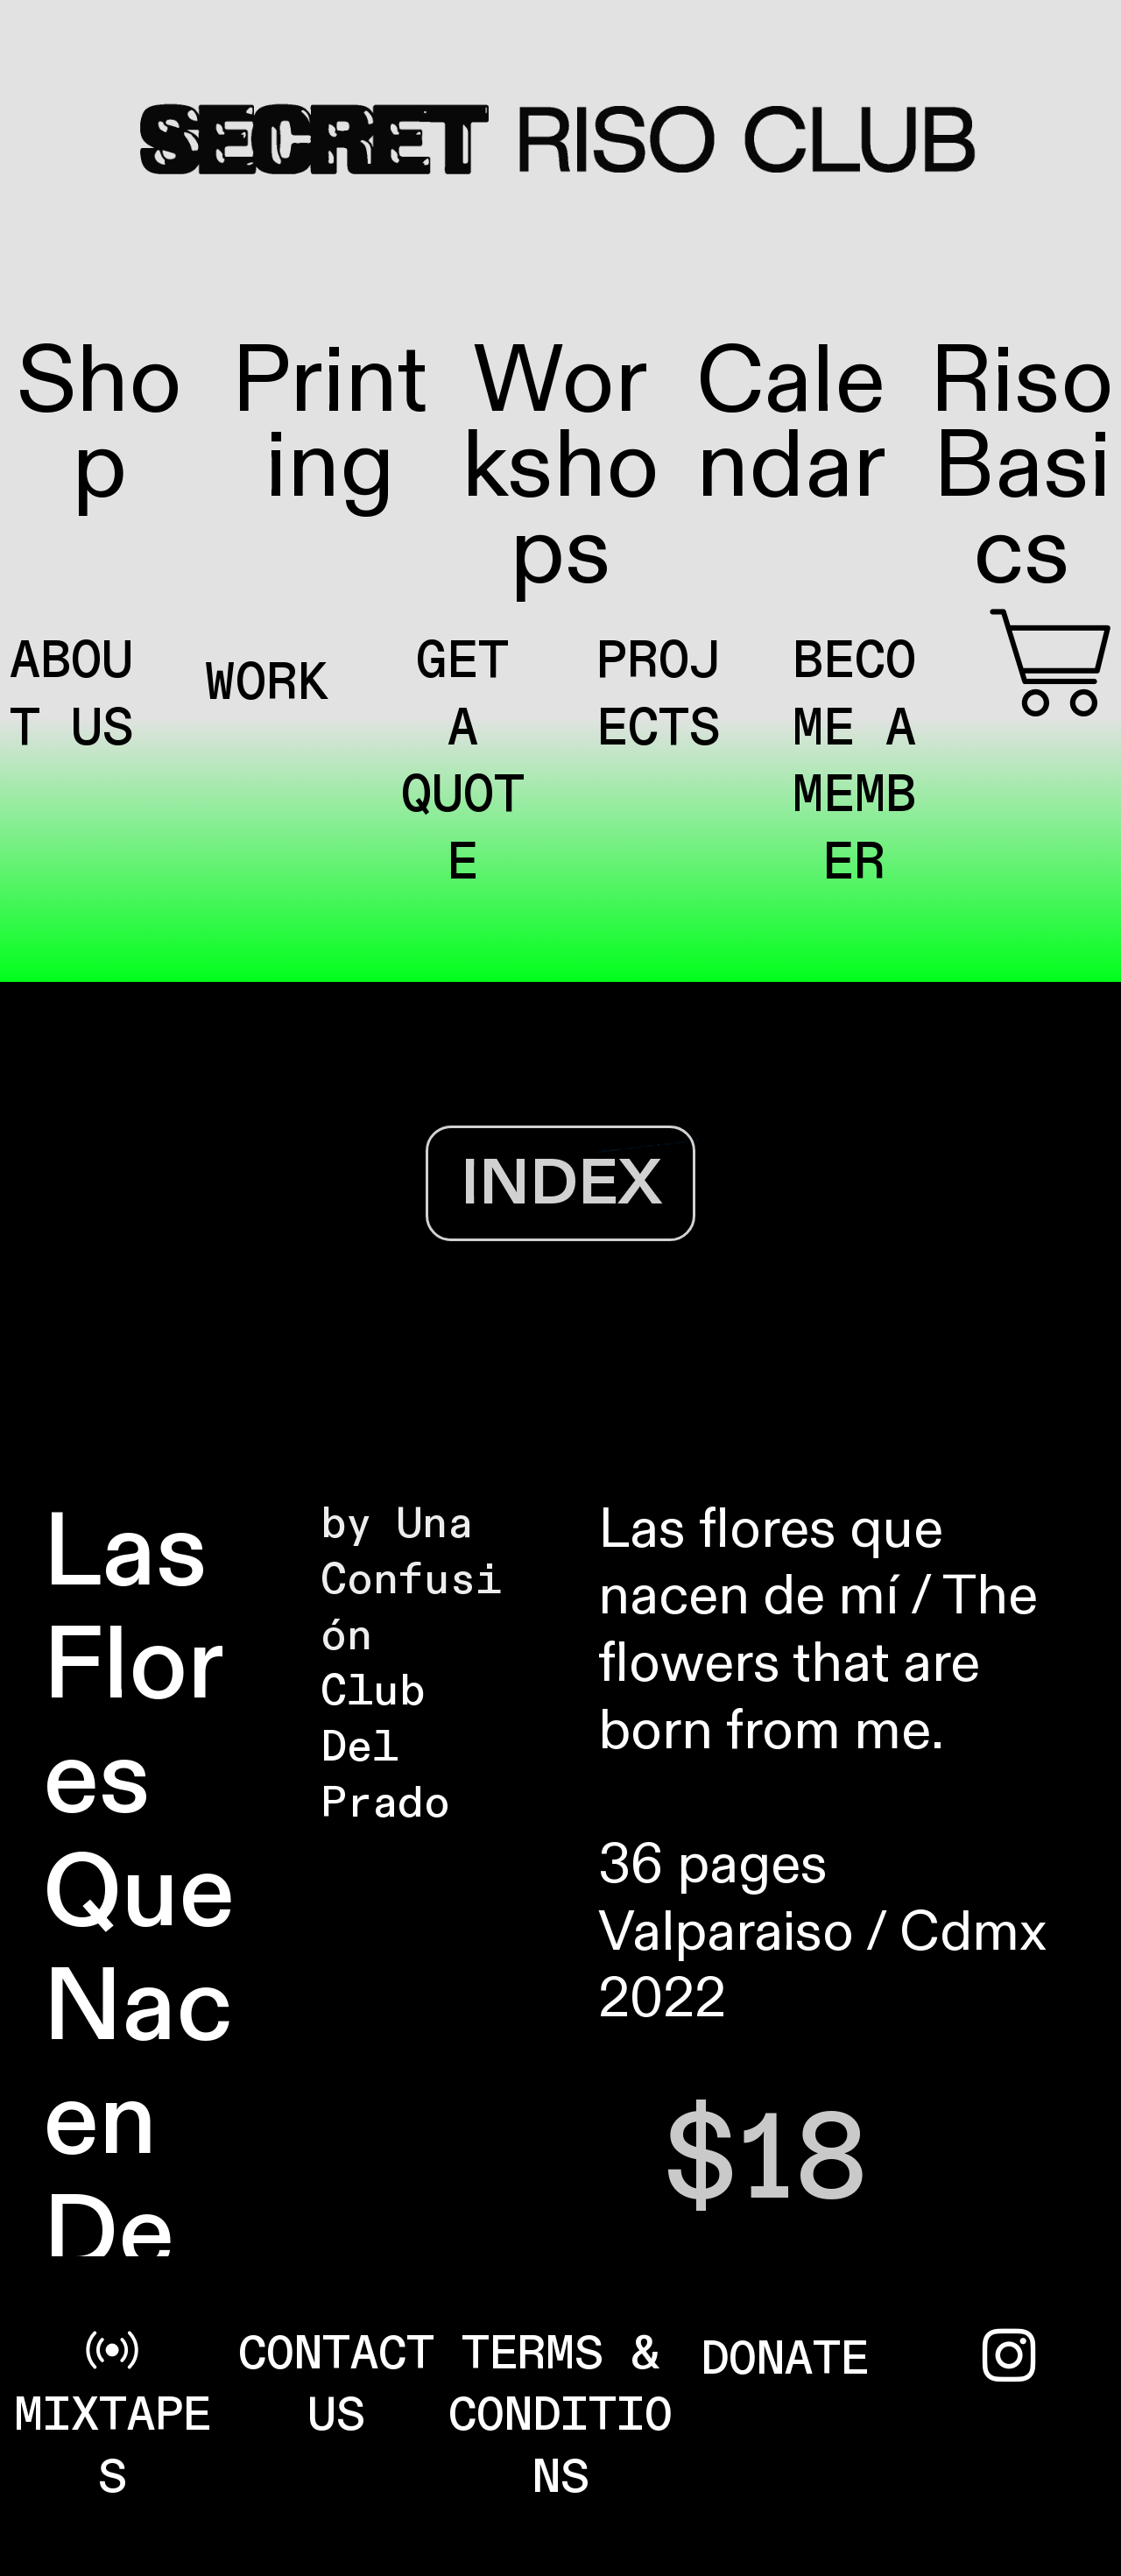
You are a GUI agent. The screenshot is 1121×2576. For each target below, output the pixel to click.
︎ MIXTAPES (112, 2416)
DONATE (785, 2359)
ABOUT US (71, 695)
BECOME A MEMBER (854, 762)
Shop (99, 424)
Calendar (791, 424)
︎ (1050, 670)
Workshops (560, 467)
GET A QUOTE (463, 762)
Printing (329, 424)
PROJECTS (658, 695)
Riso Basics (1021, 467)
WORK (266, 683)
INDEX (561, 1183)
